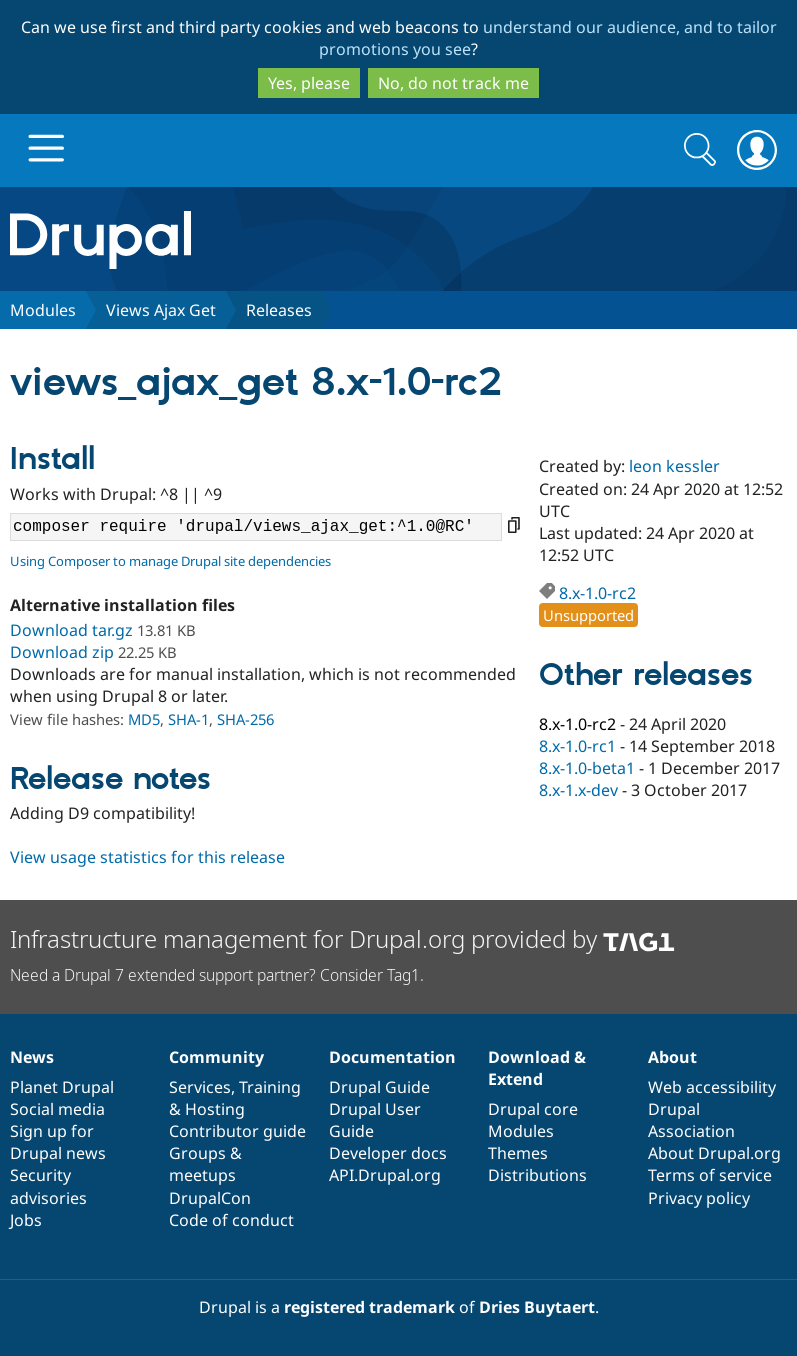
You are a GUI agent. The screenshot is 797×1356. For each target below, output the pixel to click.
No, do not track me (453, 83)
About (672, 1057)
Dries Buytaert (537, 1307)
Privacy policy (699, 1198)
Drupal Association (691, 1120)
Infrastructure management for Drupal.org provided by (342, 938)
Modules (43, 310)
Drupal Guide (379, 1087)
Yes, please (309, 83)
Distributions (537, 1175)
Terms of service (710, 1175)
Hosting (215, 1109)
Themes (518, 1153)
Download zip (62, 652)
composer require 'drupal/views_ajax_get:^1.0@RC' (256, 527)
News (32, 1057)
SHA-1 (188, 719)
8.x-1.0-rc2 (597, 593)
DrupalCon (210, 1198)
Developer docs (388, 1153)
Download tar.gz (71, 630)
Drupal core (533, 1109)
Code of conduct (231, 1220)
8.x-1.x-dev (578, 790)
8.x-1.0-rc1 (577, 746)
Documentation (392, 1057)
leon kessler (674, 466)
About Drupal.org (714, 1153)
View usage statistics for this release (147, 857)
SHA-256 (245, 719)
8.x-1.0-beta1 (587, 768)
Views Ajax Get (161, 310)
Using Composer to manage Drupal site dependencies (170, 561)
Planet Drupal (62, 1087)
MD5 (144, 719)
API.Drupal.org (385, 1175)
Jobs (26, 1220)
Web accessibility (712, 1087)
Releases (279, 310)
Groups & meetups (205, 1164)
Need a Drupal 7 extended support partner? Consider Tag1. (217, 975)
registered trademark (369, 1307)
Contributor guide (237, 1131)
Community (216, 1057)
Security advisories (48, 1186)
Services (200, 1087)
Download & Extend (537, 1068)
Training (270, 1087)
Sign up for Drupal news (58, 1142)
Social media (57, 1109)
